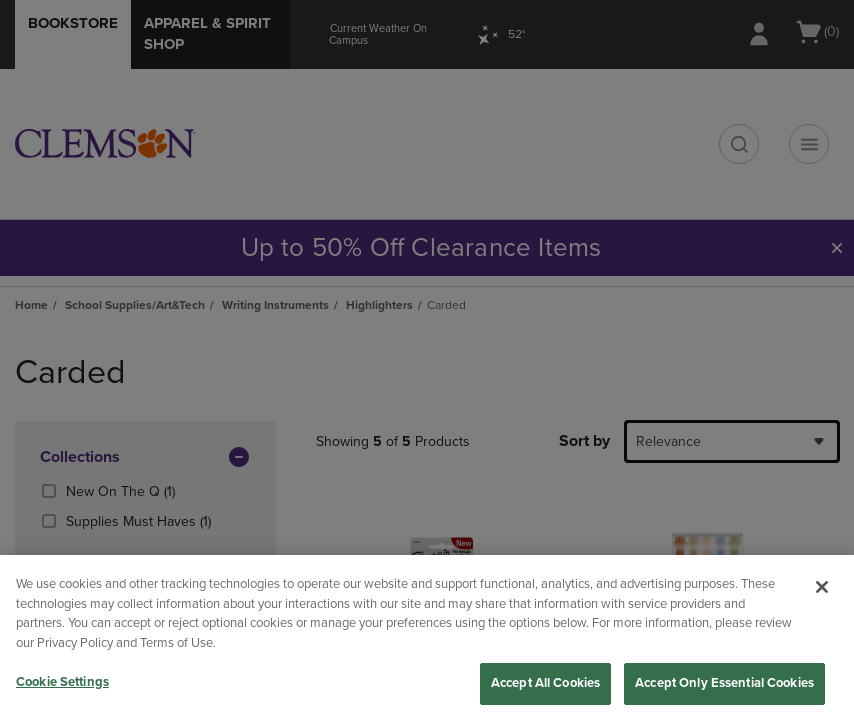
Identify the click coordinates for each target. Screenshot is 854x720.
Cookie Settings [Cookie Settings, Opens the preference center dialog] (62, 682)
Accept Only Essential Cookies (724, 683)
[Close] (822, 587)
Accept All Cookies (545, 683)
